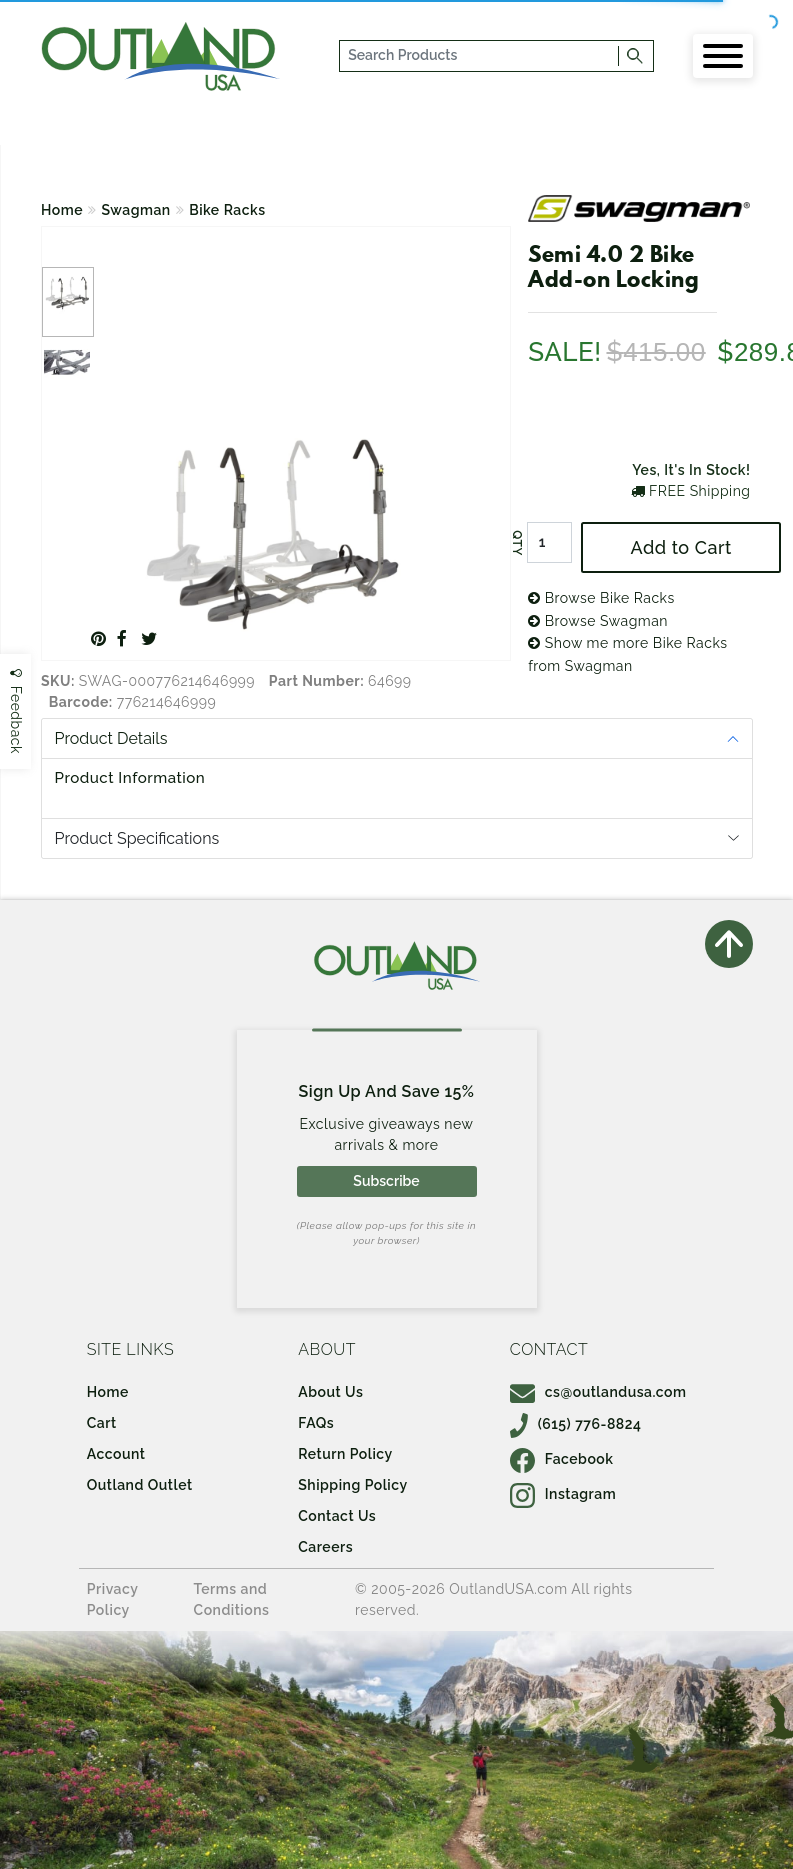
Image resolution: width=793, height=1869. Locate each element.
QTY (517, 543)
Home (62, 210)
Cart (102, 1423)
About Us (330, 1392)
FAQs (316, 1423)
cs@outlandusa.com (598, 1392)
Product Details (111, 738)
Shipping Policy (352, 1485)
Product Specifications (137, 838)
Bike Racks (227, 210)
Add (681, 547)
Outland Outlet (140, 1485)
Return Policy (345, 1454)
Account (116, 1454)
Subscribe (386, 1181)
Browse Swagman (598, 621)
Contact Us (337, 1516)
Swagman (136, 210)
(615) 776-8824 (576, 1424)
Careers (325, 1547)
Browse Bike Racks (601, 598)
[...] (480, 56)
